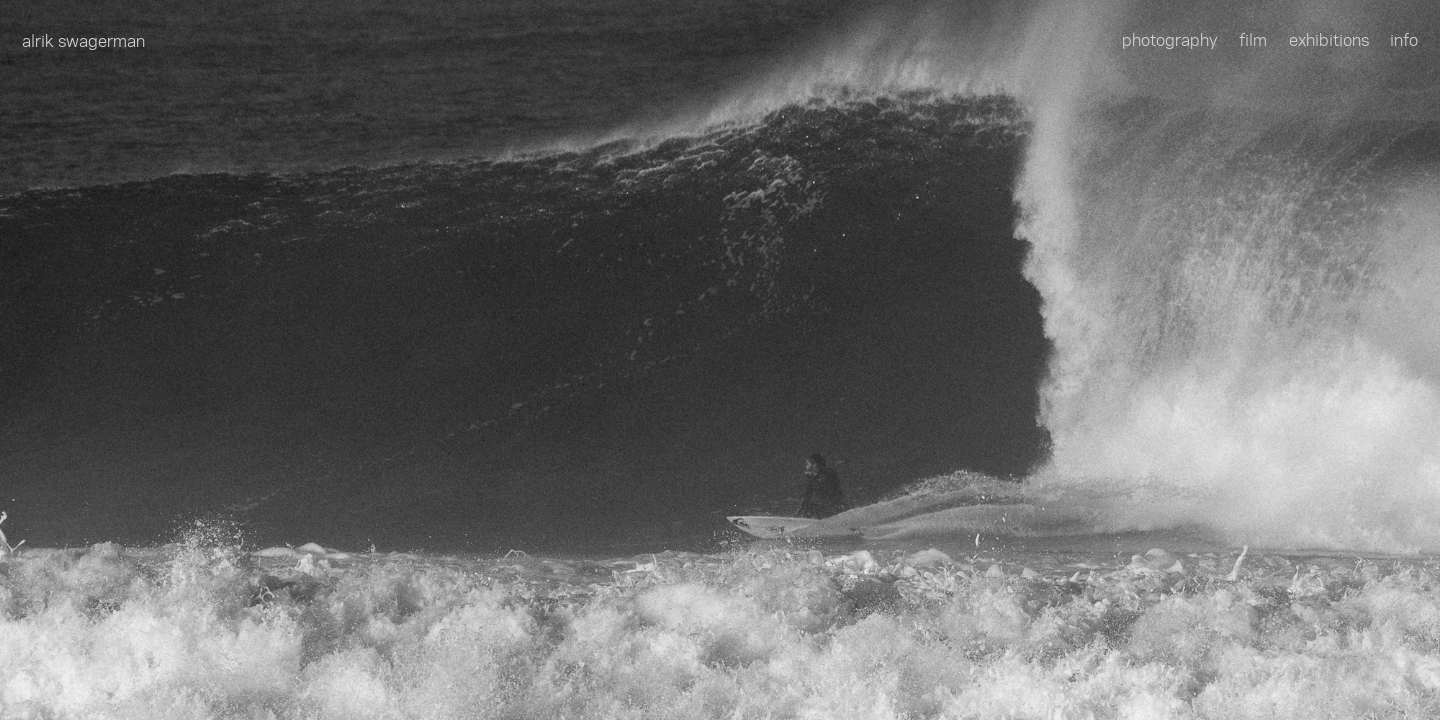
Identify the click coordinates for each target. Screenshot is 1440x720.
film (1253, 39)
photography (1170, 39)
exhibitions (1329, 39)
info (1404, 39)
